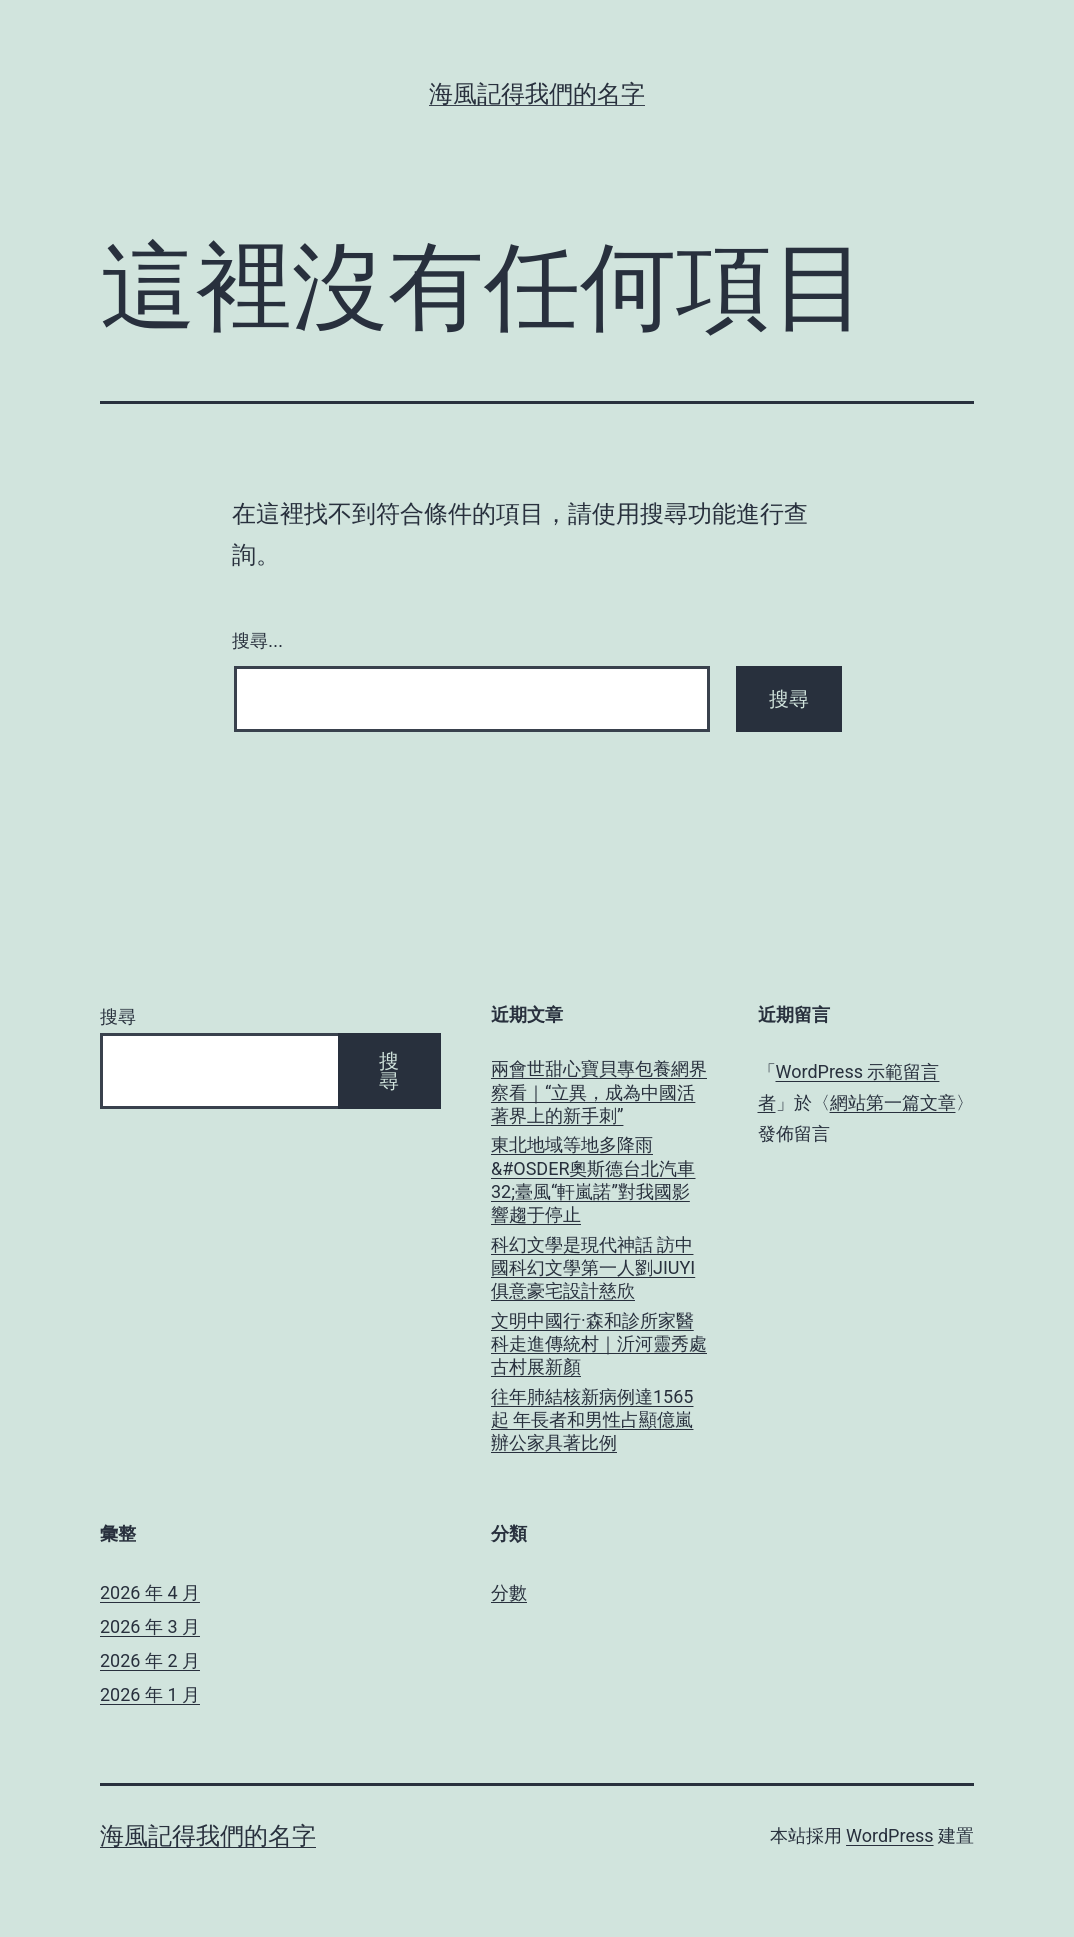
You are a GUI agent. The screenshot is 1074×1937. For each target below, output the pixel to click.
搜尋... (257, 641)
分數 (509, 1592)
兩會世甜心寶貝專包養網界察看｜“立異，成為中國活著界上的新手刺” (599, 1092)
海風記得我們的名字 (537, 94)
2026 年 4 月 (150, 1592)
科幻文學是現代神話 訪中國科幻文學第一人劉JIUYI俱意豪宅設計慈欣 (593, 1268)
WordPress (889, 1835)
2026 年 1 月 (150, 1694)
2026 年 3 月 (150, 1626)
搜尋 (118, 1016)
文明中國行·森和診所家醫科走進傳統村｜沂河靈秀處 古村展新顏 (599, 1344)
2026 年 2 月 (150, 1660)
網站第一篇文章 (893, 1102)
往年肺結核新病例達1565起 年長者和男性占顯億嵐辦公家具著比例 (592, 1420)
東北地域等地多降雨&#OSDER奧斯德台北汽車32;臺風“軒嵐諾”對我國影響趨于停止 (593, 1179)
